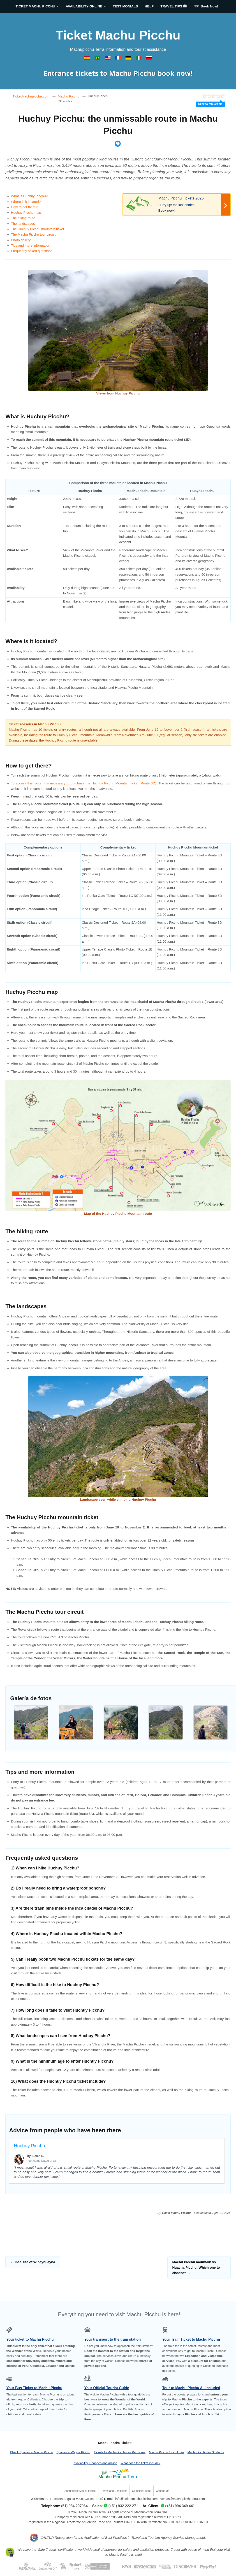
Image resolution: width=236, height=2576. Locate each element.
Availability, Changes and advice (95, 2463)
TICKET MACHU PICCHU (35, 6)
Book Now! (206, 6)
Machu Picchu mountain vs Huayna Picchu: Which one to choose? (196, 2267)
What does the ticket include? (140, 2463)
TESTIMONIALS (125, 6)
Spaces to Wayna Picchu (73, 2452)
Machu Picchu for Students (205, 2452)
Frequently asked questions (31, 251)
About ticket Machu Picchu (80, 2491)
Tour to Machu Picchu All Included (191, 2388)
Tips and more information (30, 245)
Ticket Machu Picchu (118, 35)
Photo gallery (21, 240)
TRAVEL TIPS (173, 6)
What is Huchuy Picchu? (29, 196)
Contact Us (162, 2491)
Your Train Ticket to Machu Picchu (191, 2339)
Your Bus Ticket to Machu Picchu (34, 2388)
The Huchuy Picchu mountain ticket (37, 229)
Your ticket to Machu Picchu (30, 2339)
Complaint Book (141, 2491)
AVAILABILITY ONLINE (84, 6)
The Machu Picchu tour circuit (33, 234)
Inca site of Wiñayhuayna (32, 2262)
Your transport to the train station (112, 2339)
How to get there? (24, 207)
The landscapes (23, 223)
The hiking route (23, 218)
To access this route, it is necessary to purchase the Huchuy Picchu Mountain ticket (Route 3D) (83, 783)
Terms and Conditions (114, 2491)
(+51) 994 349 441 (180, 2506)
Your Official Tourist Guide (106, 2388)
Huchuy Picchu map (26, 212)
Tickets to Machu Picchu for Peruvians (120, 2452)
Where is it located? (26, 202)
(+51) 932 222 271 (123, 2506)
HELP (149, 6)
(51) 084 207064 (74, 2506)
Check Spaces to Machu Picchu (31, 2452)
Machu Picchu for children (166, 2452)
